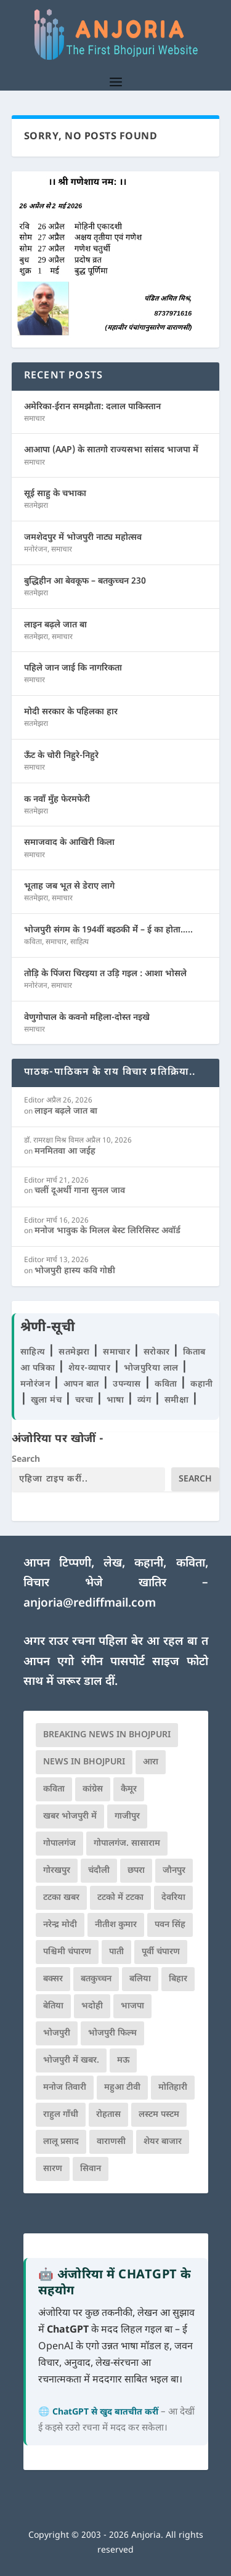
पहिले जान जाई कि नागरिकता (73, 668)
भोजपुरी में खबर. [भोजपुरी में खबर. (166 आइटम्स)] (71, 2060)
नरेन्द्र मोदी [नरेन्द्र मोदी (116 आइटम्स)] (60, 1925)
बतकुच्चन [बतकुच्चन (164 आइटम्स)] (96, 1979)
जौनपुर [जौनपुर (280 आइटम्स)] (174, 1871)
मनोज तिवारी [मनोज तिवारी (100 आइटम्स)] (64, 2087)
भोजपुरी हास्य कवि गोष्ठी (74, 1271)
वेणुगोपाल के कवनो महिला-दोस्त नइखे (87, 1018)
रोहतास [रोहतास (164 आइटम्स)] (108, 2115)
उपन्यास (127, 1384)
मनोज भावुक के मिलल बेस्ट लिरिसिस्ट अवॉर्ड (107, 1231)
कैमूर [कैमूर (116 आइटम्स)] (129, 1789)
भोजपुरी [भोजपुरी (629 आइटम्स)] (56, 2033)
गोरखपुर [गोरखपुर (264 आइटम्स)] (56, 1871)
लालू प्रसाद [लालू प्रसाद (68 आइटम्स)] (61, 2142)
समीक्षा (178, 1400)
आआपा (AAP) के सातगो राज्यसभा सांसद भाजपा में (111, 450)
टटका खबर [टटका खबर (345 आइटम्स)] (61, 1898)
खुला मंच (48, 1400)
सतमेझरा (36, 506)
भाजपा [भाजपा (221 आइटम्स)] (132, 2006)
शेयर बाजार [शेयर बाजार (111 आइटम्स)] (163, 2142)
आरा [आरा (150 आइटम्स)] (150, 1762)
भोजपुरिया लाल (153, 1368)
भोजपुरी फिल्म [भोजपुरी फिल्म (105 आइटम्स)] (112, 2033)
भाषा (117, 1400)
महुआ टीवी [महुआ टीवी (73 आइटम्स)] (122, 2087)
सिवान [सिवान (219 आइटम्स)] (90, 2169)
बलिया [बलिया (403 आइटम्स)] (140, 1979)
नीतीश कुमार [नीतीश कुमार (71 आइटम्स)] (116, 1925)
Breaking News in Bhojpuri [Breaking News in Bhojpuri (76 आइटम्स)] (107, 1735)
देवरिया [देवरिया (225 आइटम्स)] (173, 1898)
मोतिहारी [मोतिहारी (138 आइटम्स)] (172, 2087)
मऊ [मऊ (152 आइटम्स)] (123, 2060)
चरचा (85, 1400)
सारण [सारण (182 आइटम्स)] (52, 2169)
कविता (33, 942)
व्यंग (145, 1400)
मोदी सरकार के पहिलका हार (71, 712)
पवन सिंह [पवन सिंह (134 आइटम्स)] (170, 1925)
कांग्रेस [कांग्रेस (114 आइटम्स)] (93, 1789)
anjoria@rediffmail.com (89, 1604)
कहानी (201, 1384)
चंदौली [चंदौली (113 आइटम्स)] (99, 1871)
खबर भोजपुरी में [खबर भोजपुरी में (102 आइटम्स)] (70, 1816)
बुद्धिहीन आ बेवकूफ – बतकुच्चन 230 (85, 581)
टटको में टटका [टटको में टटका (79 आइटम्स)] (120, 1898)
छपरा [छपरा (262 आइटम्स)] (136, 1871)
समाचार (34, 419)
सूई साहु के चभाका (55, 494)
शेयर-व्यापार (90, 1368)
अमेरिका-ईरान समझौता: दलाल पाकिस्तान (92, 407)
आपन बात (81, 1384)
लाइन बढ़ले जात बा (55, 625)
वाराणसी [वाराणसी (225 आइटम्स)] (111, 2142)
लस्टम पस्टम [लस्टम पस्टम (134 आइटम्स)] (159, 2115)
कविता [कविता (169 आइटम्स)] (54, 1789)
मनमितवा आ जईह (64, 1151)
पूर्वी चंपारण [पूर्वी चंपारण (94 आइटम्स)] (161, 1952)
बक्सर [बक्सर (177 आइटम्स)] (53, 1979)
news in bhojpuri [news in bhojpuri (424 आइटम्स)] (84, 1762)
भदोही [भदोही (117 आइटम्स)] (92, 2006)
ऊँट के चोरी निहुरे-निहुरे (61, 756)
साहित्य (79, 942)
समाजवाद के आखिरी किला (69, 843)
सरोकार (158, 1352)
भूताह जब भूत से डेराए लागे (69, 886)
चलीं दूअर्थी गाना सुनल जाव (79, 1191)
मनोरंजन (35, 550)
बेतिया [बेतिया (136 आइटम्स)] (53, 2006)
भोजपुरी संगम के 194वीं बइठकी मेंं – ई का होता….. (108, 930)
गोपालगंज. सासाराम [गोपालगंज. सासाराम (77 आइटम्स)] (127, 1843)
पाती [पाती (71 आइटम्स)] (116, 1952)
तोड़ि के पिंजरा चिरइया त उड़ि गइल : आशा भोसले (105, 974)
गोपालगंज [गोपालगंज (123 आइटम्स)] (59, 1843)
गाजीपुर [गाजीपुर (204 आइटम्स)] (127, 1816)
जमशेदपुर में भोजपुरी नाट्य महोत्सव (83, 538)
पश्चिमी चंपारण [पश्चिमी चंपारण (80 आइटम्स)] (67, 1952)
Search (26, 1459)
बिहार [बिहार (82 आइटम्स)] (178, 1979)
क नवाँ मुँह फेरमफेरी (57, 799)
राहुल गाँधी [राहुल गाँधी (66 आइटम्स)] (60, 2115)
